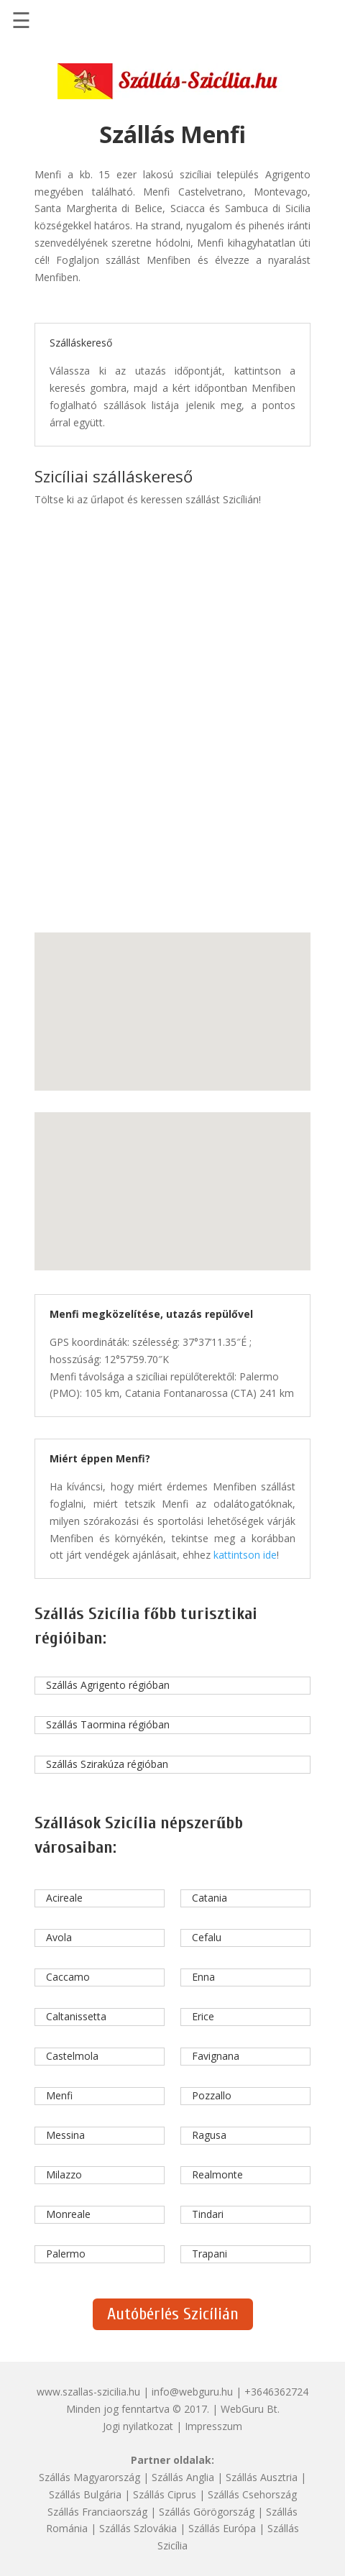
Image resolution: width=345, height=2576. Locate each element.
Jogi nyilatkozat (138, 2426)
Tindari (208, 2214)
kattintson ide (245, 1555)
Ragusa (209, 2135)
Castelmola (72, 2056)
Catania (209, 1898)
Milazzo (64, 2174)
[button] (136, 999)
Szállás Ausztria (262, 2477)
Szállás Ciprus (164, 2494)
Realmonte (217, 2174)
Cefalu (206, 1937)
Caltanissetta (76, 2016)
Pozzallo (211, 2095)
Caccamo (68, 1977)
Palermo (66, 2253)
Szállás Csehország (252, 2494)
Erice (203, 2016)
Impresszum (213, 2426)
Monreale (68, 2214)
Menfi (59, 2095)
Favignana (215, 2056)
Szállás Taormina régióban (108, 1724)
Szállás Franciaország (97, 2511)
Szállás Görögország (206, 2511)
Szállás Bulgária (85, 2494)
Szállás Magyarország (89, 2477)
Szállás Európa (222, 2528)
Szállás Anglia (183, 2477)
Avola (59, 1937)
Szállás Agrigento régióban (108, 1685)
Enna (203, 1977)
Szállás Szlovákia (138, 2528)
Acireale (64, 1898)
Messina (65, 2135)
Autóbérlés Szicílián (173, 2314)
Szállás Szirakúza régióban (107, 1764)
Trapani (209, 2253)
